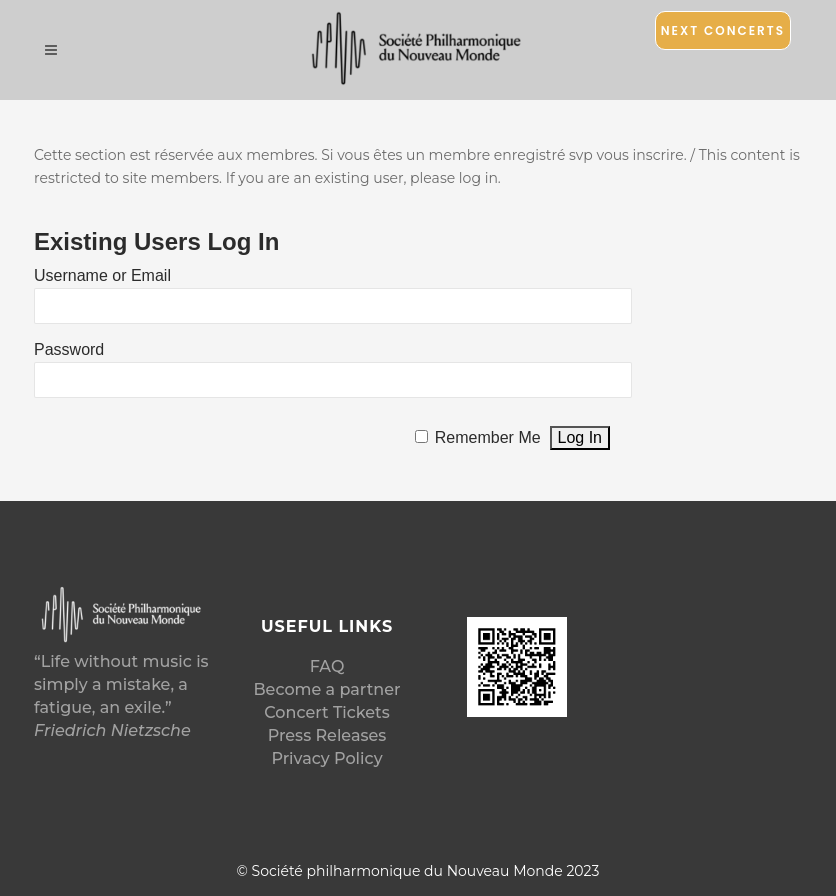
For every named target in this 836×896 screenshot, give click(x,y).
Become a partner (326, 689)
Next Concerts (723, 30)
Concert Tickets (326, 712)
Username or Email (102, 275)
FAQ (327, 666)
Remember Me (488, 437)
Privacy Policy (326, 758)
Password (69, 349)
